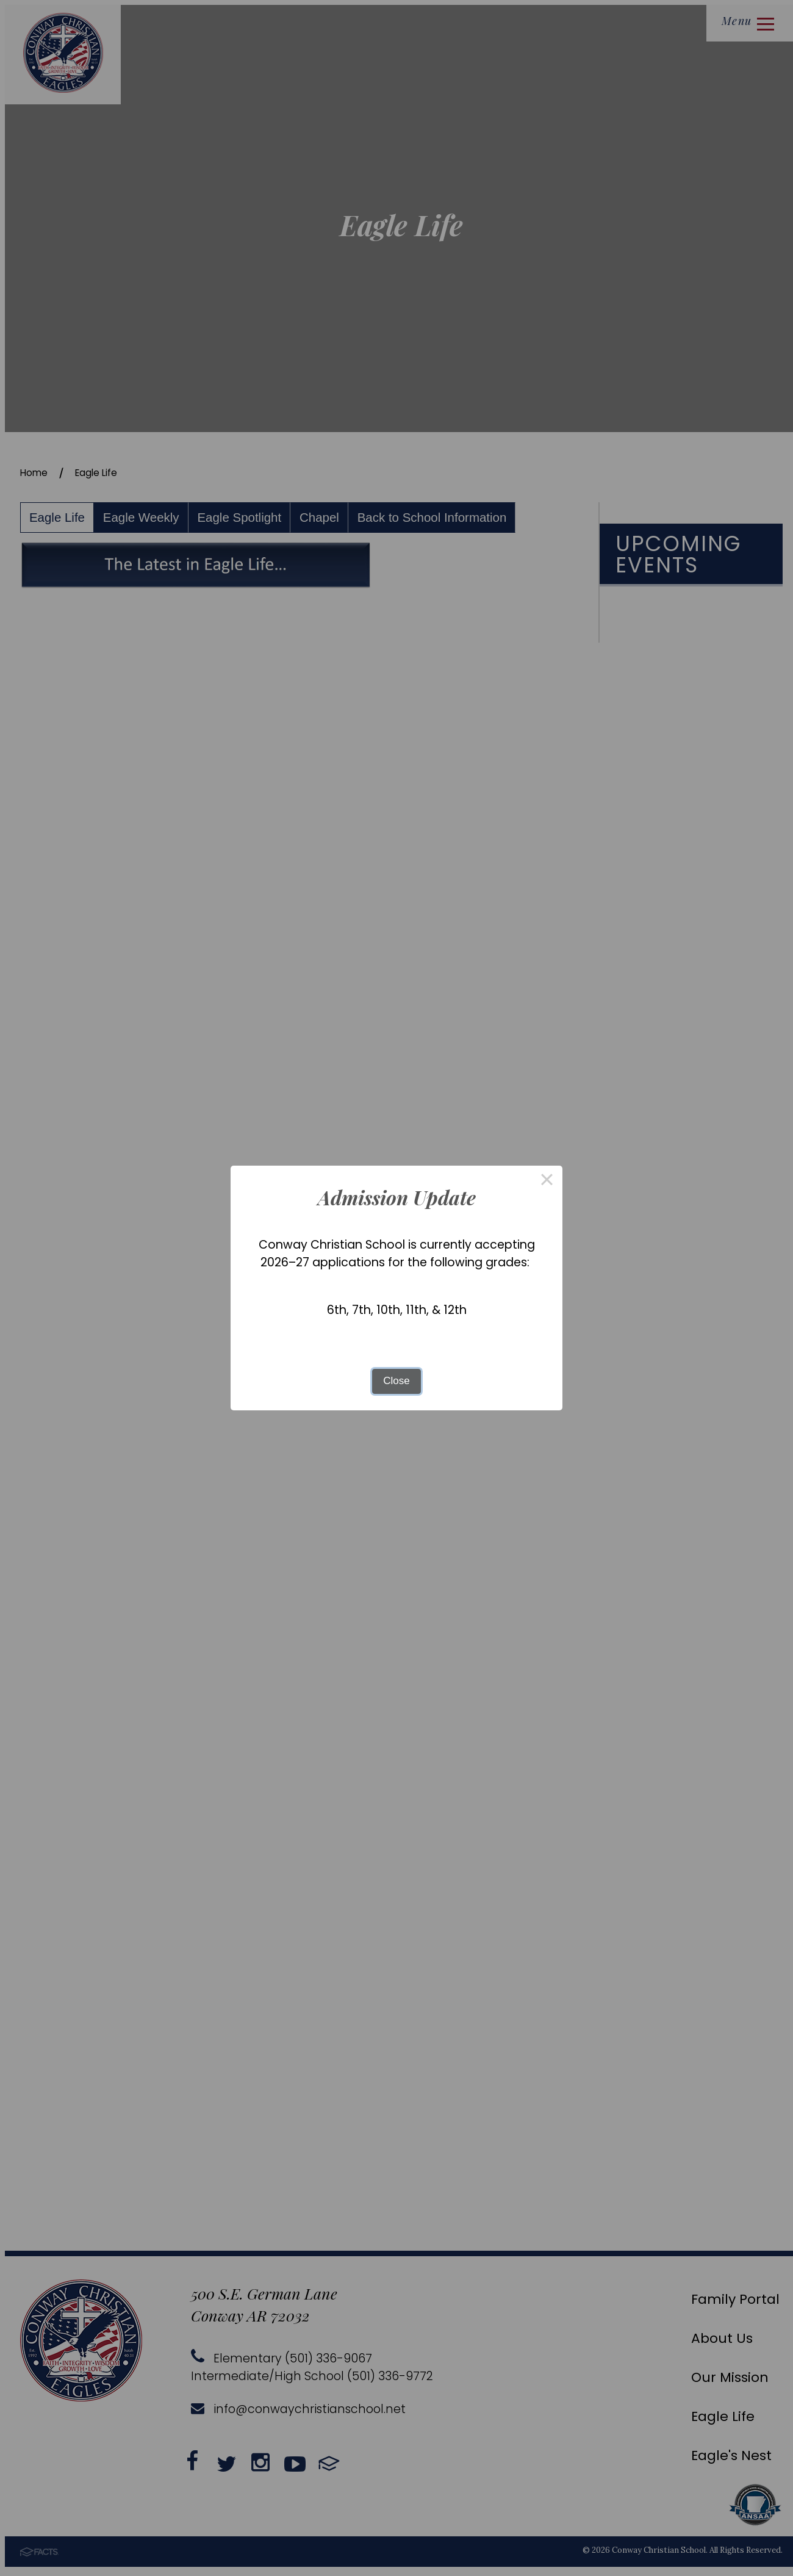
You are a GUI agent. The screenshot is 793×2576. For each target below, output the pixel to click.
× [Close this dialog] (547, 1181)
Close (396, 1381)
